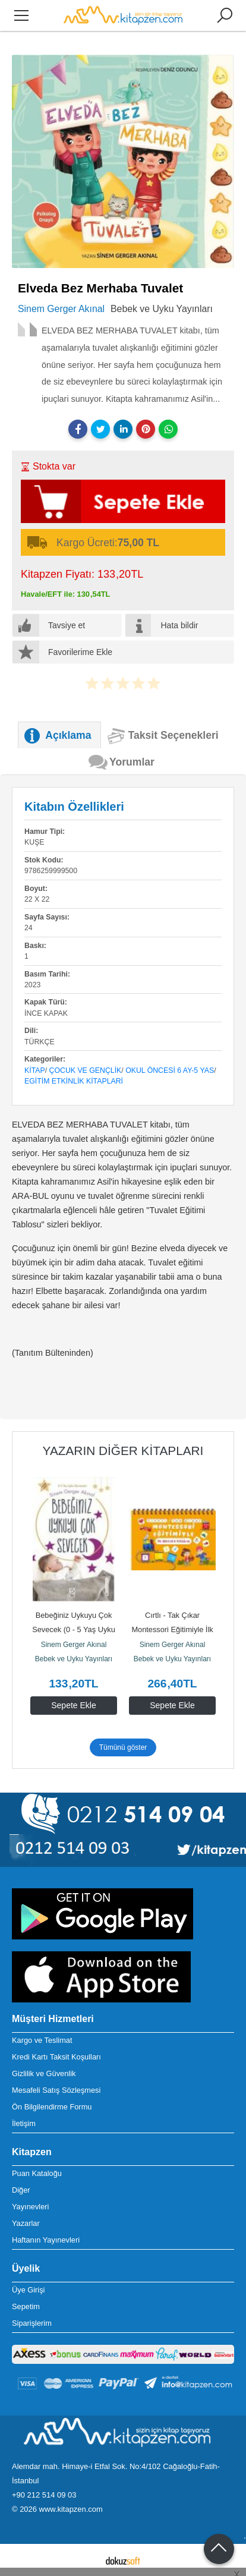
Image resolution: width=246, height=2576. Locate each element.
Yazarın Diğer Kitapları (123, 1450)
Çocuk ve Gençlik (85, 1070)
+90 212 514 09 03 (44, 2494)
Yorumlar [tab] (131, 762)
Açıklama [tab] (68, 735)
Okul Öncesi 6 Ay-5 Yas (169, 1070)
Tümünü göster (123, 1747)
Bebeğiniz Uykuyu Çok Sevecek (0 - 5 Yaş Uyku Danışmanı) (74, 1629)
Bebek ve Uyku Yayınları (73, 1659)
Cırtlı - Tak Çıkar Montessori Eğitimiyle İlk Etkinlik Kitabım (173, 1629)
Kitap (34, 1070)
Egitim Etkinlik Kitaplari (73, 1081)
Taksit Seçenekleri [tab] (173, 735)
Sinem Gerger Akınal (74, 1644)
